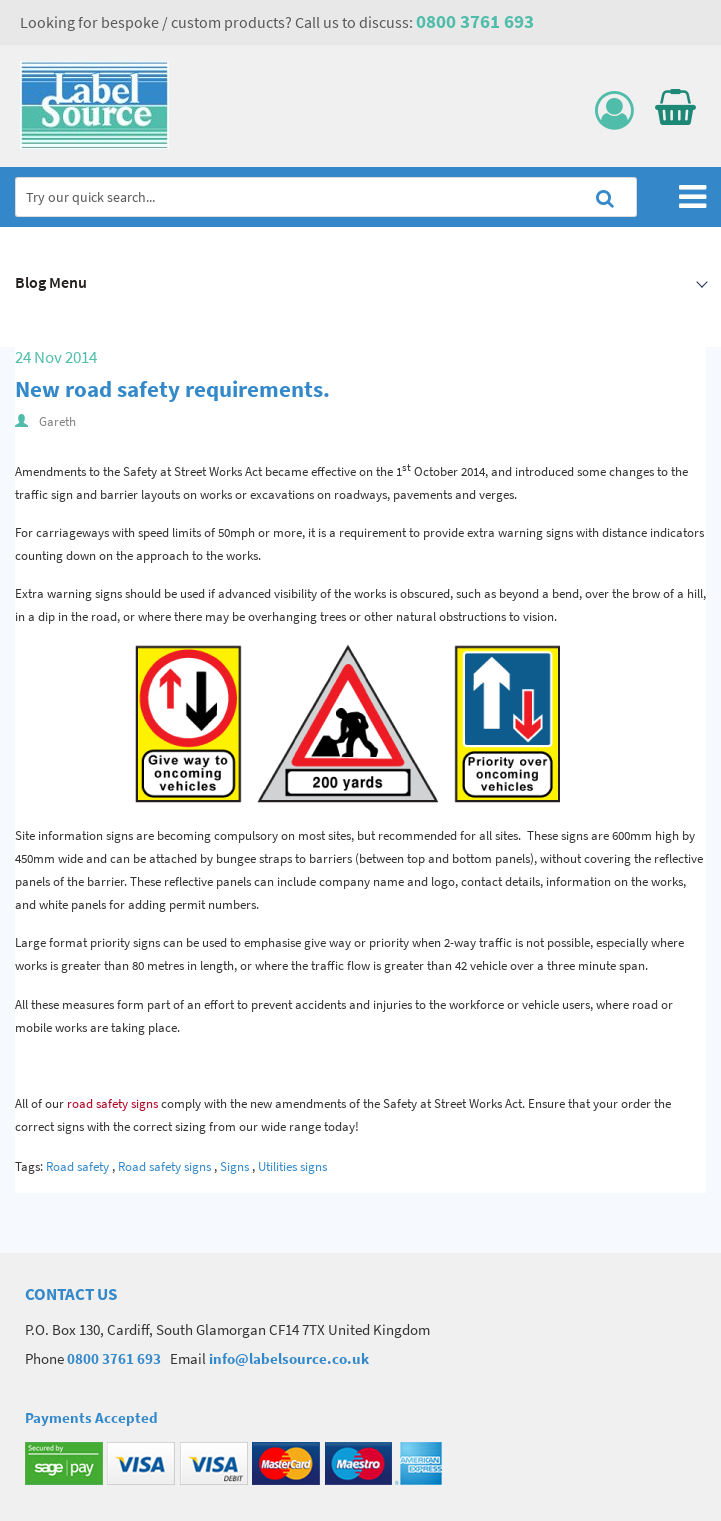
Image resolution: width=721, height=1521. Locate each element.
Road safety (77, 1166)
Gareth (57, 421)
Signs (234, 1166)
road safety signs (111, 1103)
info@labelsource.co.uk (289, 1358)
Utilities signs (292, 1166)
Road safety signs (164, 1166)
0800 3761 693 (475, 21)
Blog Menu (51, 282)
